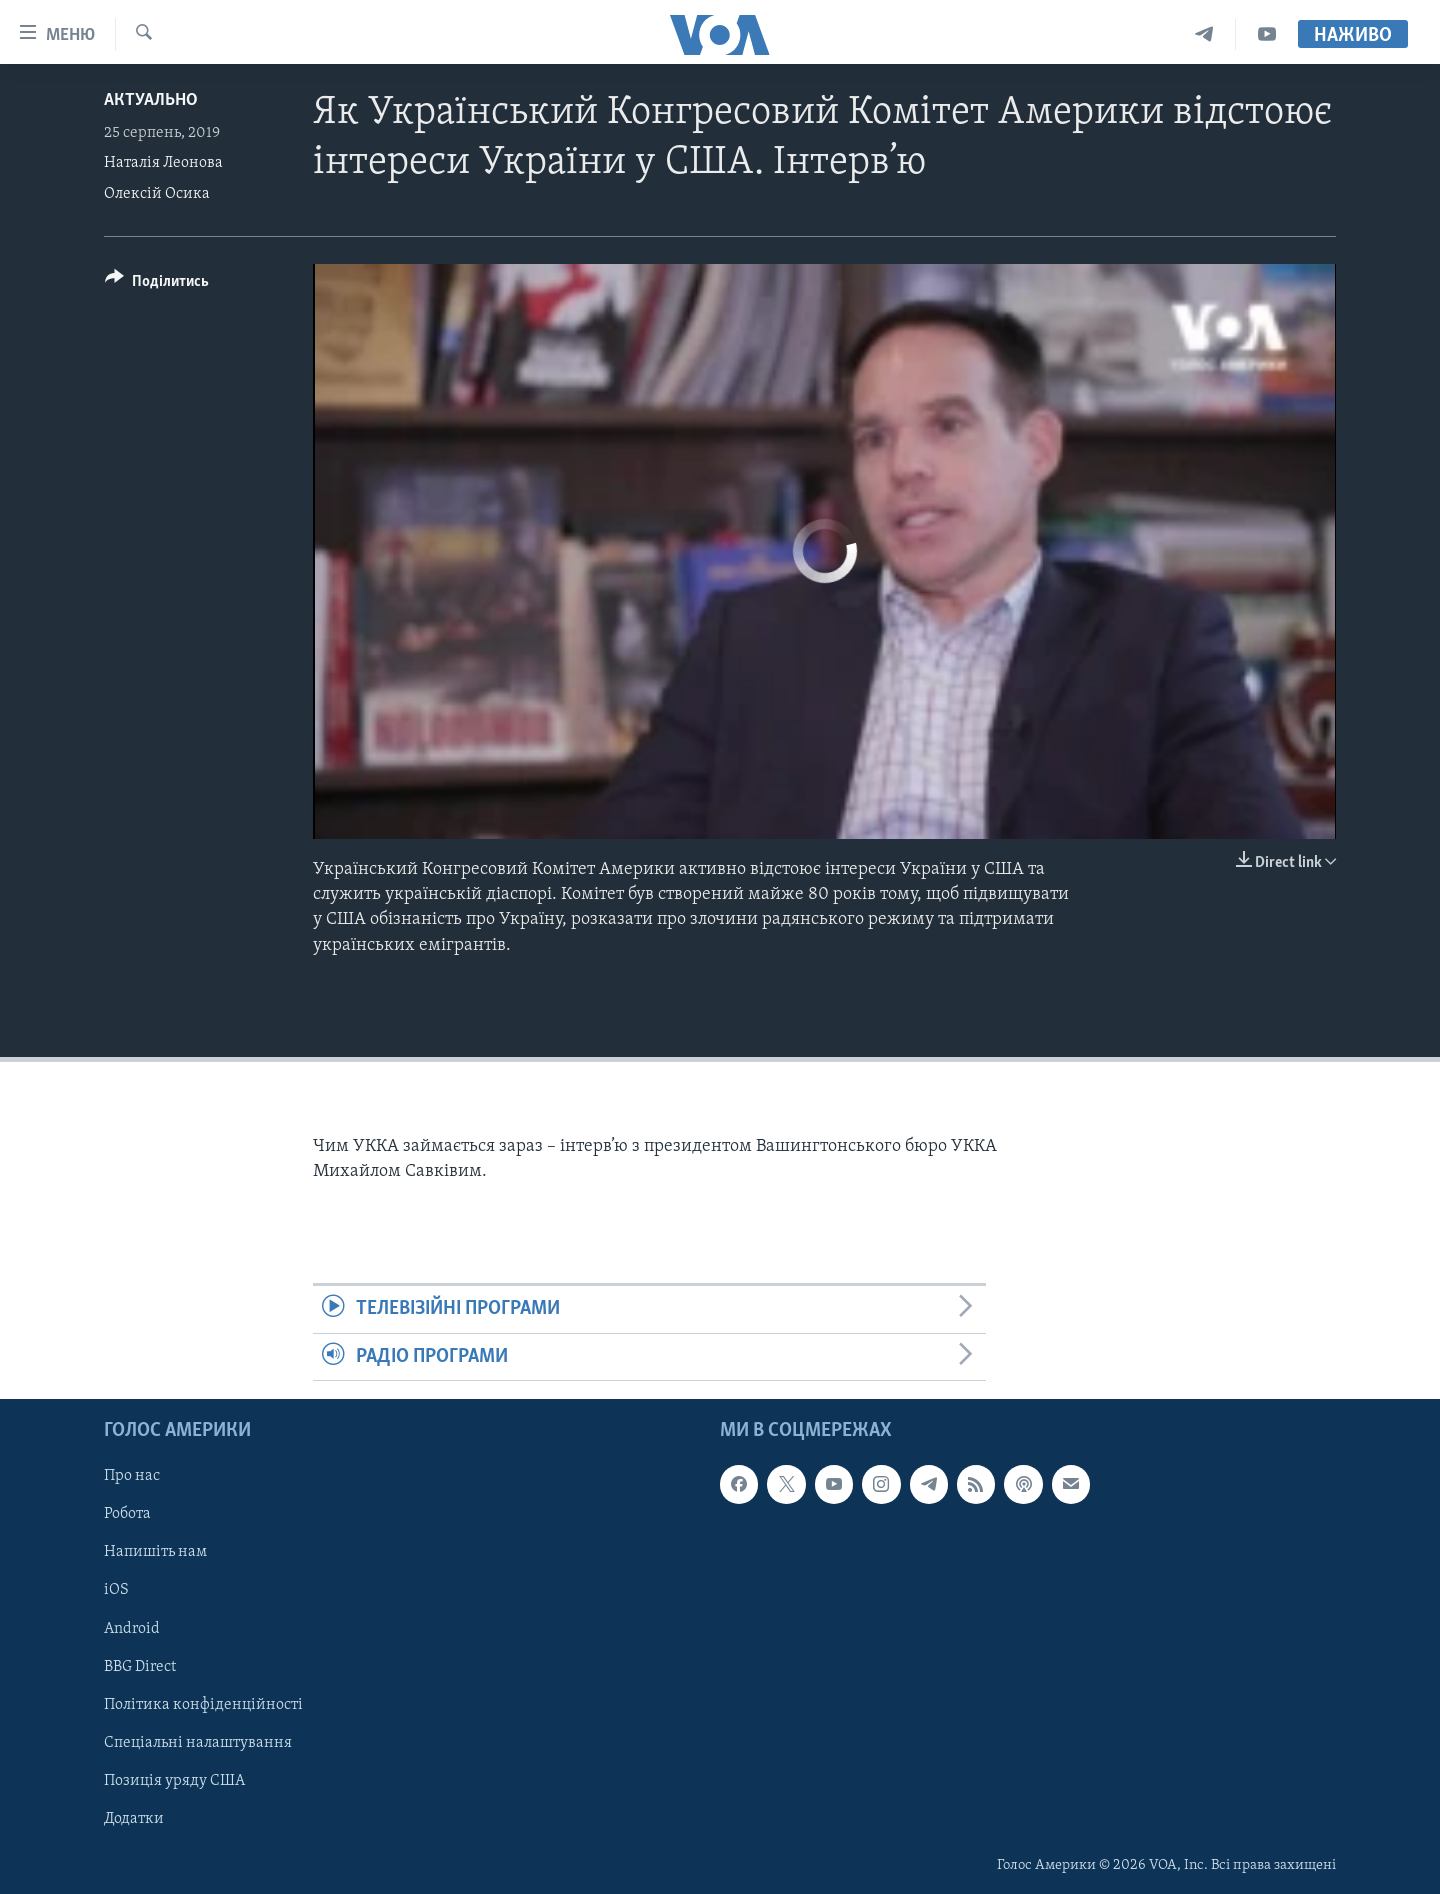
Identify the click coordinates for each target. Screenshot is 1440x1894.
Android (132, 1628)
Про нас (132, 1476)
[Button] (157, 284)
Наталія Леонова (163, 163)
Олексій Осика (157, 194)
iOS (116, 1590)
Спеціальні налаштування (198, 1743)
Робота (127, 1514)
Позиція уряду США (174, 1781)
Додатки (134, 1819)
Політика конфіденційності (203, 1704)
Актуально (151, 100)
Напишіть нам (155, 1552)
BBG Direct (140, 1666)
